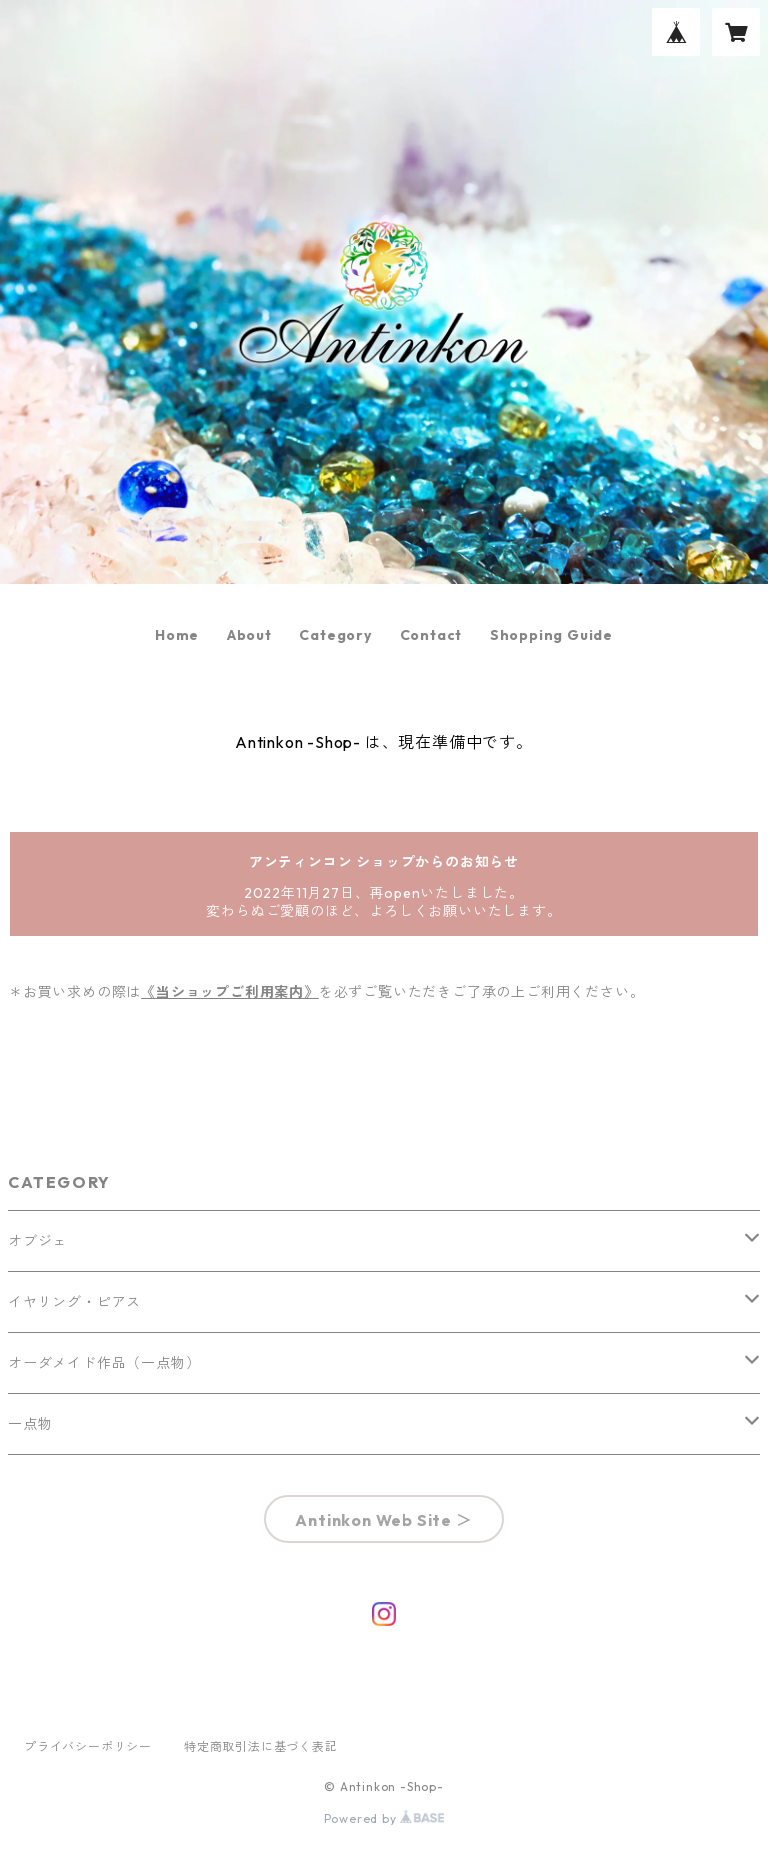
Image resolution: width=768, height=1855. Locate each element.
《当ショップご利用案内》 (230, 992)
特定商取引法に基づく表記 (261, 1746)
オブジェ (37, 1241)
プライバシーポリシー (88, 1746)
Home (177, 635)
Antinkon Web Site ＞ (383, 1520)
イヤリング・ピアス (74, 1302)
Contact (431, 635)
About (249, 635)
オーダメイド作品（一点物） (104, 1363)
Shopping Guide (551, 635)
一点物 (30, 1424)
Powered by (384, 1818)
